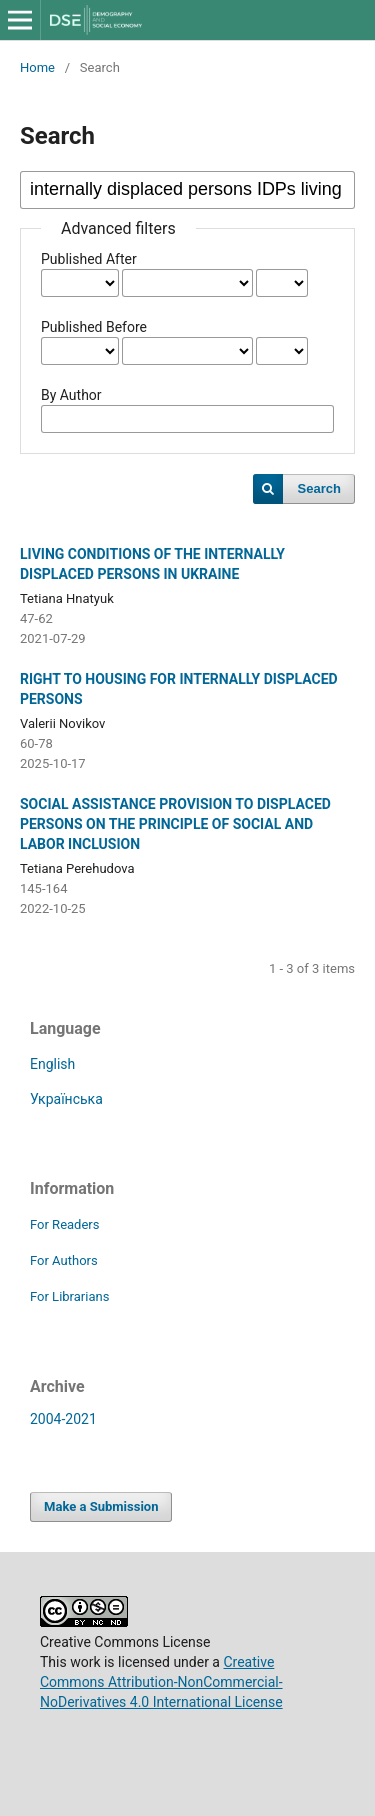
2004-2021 (63, 1419)
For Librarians (69, 1296)
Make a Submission (101, 1506)
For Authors (64, 1260)
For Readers (65, 1224)
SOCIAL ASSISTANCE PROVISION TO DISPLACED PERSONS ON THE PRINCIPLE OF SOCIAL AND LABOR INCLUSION (175, 824)
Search (319, 488)
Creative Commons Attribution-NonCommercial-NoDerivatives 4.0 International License (161, 1682)
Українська (66, 1099)
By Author (71, 395)
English (52, 1064)
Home (37, 67)
